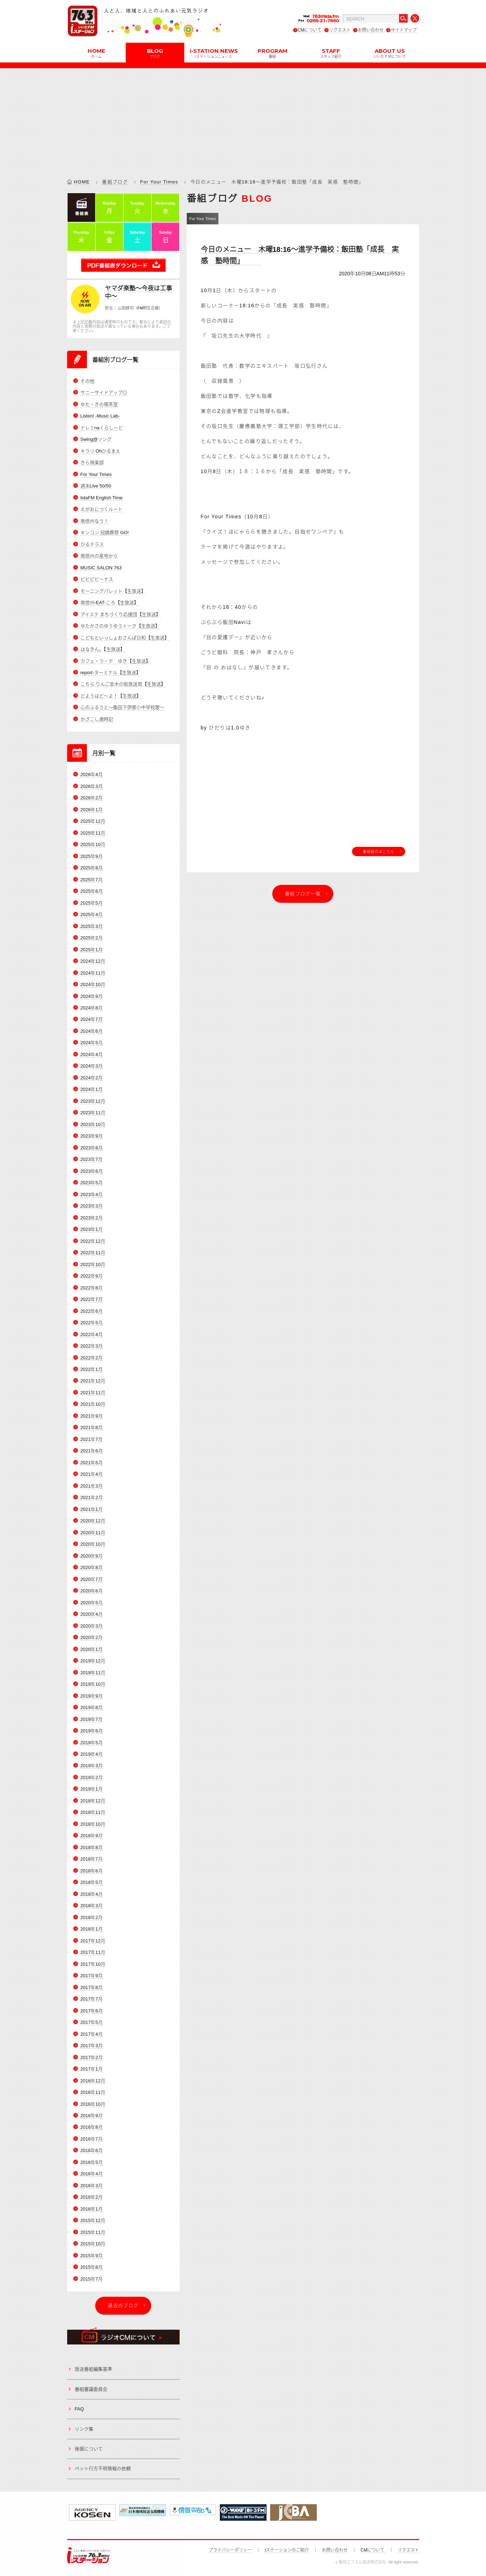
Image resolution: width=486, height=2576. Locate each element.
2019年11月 (92, 1672)
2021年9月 (91, 1416)
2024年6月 (91, 1031)
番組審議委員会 (91, 2389)
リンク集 (84, 2429)
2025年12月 (92, 821)
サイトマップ (404, 30)
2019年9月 (91, 1696)
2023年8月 (91, 1148)
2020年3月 (91, 1626)
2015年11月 (92, 2232)
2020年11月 (92, 1532)
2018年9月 (91, 1835)
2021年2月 (91, 1497)
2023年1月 (91, 1229)
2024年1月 (91, 1089)
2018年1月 (91, 1929)
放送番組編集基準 (93, 2369)
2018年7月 (91, 1859)
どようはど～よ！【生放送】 (110, 696)
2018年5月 (91, 1882)
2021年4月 (91, 1474)
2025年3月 (91, 926)
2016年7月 (91, 2139)
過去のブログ (123, 2305)
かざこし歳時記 (96, 719)
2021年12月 (92, 1381)
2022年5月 (91, 1322)
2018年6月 (91, 1870)
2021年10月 (92, 1404)
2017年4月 (91, 2034)
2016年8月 (91, 2127)
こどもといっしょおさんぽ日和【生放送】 (124, 637)
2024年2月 (91, 1078)
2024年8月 (91, 1008)
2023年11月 (92, 1112)
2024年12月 (92, 961)
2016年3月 (91, 2185)
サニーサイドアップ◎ (103, 392)
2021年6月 (91, 1451)
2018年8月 (91, 1847)
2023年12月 (92, 1101)
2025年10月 (92, 844)
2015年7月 (91, 2279)
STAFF (331, 52)
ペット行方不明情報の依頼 (103, 2468)
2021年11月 (92, 1392)
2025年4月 (91, 914)
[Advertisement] (243, 118)
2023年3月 (91, 1206)
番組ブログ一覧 (303, 893)
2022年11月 (92, 1252)
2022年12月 (92, 1241)
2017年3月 (91, 2045)
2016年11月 (92, 2092)
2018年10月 (92, 1824)
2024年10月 (92, 984)
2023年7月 (91, 1159)
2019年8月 (91, 1707)
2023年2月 (91, 1218)
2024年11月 (92, 973)
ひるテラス (92, 544)
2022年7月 (91, 1299)
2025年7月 (91, 879)
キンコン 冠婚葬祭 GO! (104, 532)
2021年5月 (91, 1462)
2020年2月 (91, 1637)
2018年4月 (91, 1894)
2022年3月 (91, 1346)
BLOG (155, 52)
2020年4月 (91, 1614)
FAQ (79, 2409)
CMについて (310, 30)
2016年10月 (92, 2104)
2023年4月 (91, 1194)
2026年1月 (91, 809)
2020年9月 (91, 1556)
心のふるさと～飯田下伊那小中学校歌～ (122, 707)
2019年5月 (91, 1742)
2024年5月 (91, 1043)
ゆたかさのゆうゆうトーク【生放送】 (120, 626)
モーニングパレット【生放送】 (113, 591)
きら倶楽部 (92, 462)
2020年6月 (91, 1590)
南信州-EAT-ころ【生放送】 (109, 602)
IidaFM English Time (101, 497)
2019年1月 (91, 1789)
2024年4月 (91, 1054)
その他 (87, 381)
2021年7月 (91, 1439)
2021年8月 (91, 1428)
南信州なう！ (94, 521)
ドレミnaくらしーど (101, 427)
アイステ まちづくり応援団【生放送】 (120, 614)
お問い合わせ (371, 30)
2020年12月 (92, 1520)
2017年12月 (92, 1940)
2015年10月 (92, 2243)
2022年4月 (91, 1334)
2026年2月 (91, 798)
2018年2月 (91, 1917)
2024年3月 (91, 1066)
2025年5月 (91, 903)
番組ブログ (115, 182)
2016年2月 (91, 2197)
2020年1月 (91, 1649)
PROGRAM (272, 52)
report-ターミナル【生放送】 (110, 672)
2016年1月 (91, 2209)
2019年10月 (92, 1684)
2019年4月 (91, 1754)
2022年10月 (92, 1264)
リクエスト (340, 30)
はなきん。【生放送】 (102, 649)
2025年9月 (91, 856)
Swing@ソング (96, 439)
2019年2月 (91, 1777)
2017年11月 (92, 1952)
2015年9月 (91, 2255)
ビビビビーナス (96, 579)
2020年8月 (91, 1567)
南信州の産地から (99, 556)
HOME (96, 52)
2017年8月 (91, 1987)
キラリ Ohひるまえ (100, 451)
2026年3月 (91, 786)
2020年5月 (91, 1602)
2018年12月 (92, 1800)
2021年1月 (91, 1509)
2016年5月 (91, 2162)
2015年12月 (92, 2220)
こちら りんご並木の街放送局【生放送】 (123, 684)
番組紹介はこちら (378, 851)
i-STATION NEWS (214, 52)
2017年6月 (91, 2010)
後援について (89, 2448)
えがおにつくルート (101, 509)
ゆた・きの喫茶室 (99, 404)
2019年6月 (91, 1730)
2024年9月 (91, 996)
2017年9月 (91, 1975)
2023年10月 (92, 1124)
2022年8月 (91, 1288)
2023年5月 (91, 1182)
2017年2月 (91, 2057)
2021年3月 (91, 1486)
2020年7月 (91, 1579)
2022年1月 (91, 1369)
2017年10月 (92, 1964)
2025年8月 (91, 868)
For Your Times (159, 182)
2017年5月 (91, 2022)
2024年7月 (91, 1019)
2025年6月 (91, 891)
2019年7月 (91, 1719)
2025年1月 (91, 949)
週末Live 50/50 (95, 486)
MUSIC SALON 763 (101, 567)
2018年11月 (92, 1812)
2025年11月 (92, 833)
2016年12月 (92, 2080)
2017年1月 (91, 2069)
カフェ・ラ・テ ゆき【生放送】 (115, 661)
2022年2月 (91, 1358)
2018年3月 (91, 1905)
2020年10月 (92, 1544)
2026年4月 (91, 774)
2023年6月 (91, 1171)
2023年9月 (91, 1136)
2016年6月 (91, 2150)
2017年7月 (91, 1999)
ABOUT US (390, 52)
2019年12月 (92, 1660)
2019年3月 (91, 1766)
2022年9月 (91, 1276)
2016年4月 (91, 2174)
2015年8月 (91, 2267)
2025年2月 (91, 938)
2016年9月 (91, 2115)
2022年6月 (91, 1311)
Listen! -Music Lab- (100, 416)
